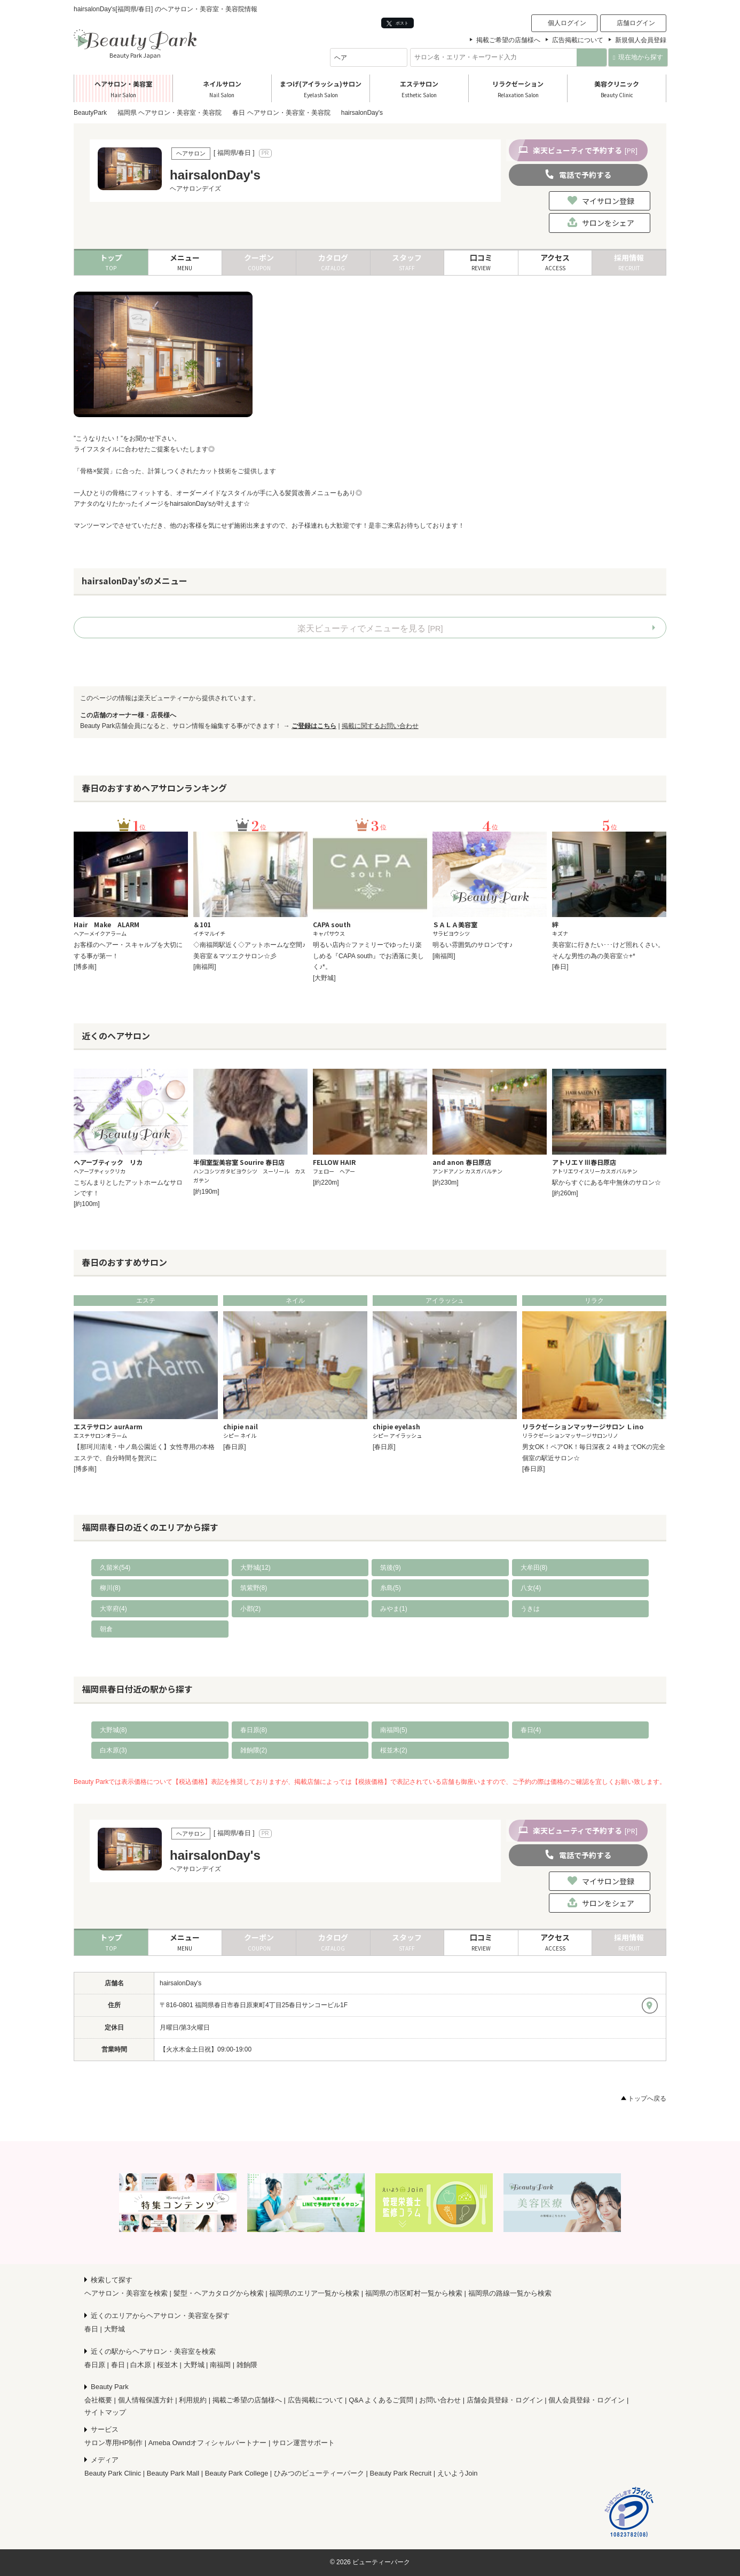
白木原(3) (113, 1750)
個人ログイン (567, 23)
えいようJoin (457, 2473)
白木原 (140, 2365)
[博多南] (85, 966)
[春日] (560, 966)
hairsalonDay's (180, 1983)
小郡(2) (250, 1608)
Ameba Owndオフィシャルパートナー (207, 2443)
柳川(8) (110, 1588)
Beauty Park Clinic (112, 2473)
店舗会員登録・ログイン (505, 2400)
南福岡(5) (393, 1730)
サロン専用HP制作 (113, 2443)
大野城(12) (255, 1567)
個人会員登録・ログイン (586, 2400)
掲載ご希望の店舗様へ (508, 40)
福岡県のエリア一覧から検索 (314, 2293)
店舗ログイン (636, 23)
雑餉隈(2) (253, 1750)
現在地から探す (638, 57)
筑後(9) (390, 1567)
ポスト (397, 23)
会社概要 (98, 2400)
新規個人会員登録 (640, 40)
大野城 (114, 2329)
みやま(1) (393, 1608)
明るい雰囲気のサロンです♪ (472, 945)
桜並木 (167, 2365)
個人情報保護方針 (146, 2400)
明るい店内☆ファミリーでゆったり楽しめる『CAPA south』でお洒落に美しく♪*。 (368, 955)
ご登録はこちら (314, 726)
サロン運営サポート (303, 2443)
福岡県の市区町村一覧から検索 (413, 2293)
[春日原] (234, 1447)
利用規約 (193, 2400)
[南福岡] (204, 966)
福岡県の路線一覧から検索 (510, 2293)
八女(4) (531, 1588)
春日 (91, 2329)
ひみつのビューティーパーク (319, 2473)
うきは (530, 1608)
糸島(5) (390, 1588)
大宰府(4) (113, 1608)
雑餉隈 (247, 2365)
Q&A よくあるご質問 (381, 2400)
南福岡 (220, 2365)
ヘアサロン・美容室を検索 (126, 2293)
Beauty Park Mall (173, 2473)
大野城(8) (113, 1730)
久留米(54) (115, 1567)
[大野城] (324, 978)
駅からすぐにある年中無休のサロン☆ (606, 1182)
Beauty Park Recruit (401, 2473)
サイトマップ (105, 2412)
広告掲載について (577, 40)
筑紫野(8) (253, 1588)
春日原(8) (253, 1730)
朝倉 (106, 1629)
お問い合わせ (440, 2400)
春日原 (94, 2365)
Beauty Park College (237, 2473)
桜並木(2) (393, 1750)
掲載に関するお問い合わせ (380, 726)
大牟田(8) (534, 1567)
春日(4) (531, 1730)
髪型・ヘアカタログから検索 (219, 2293)
